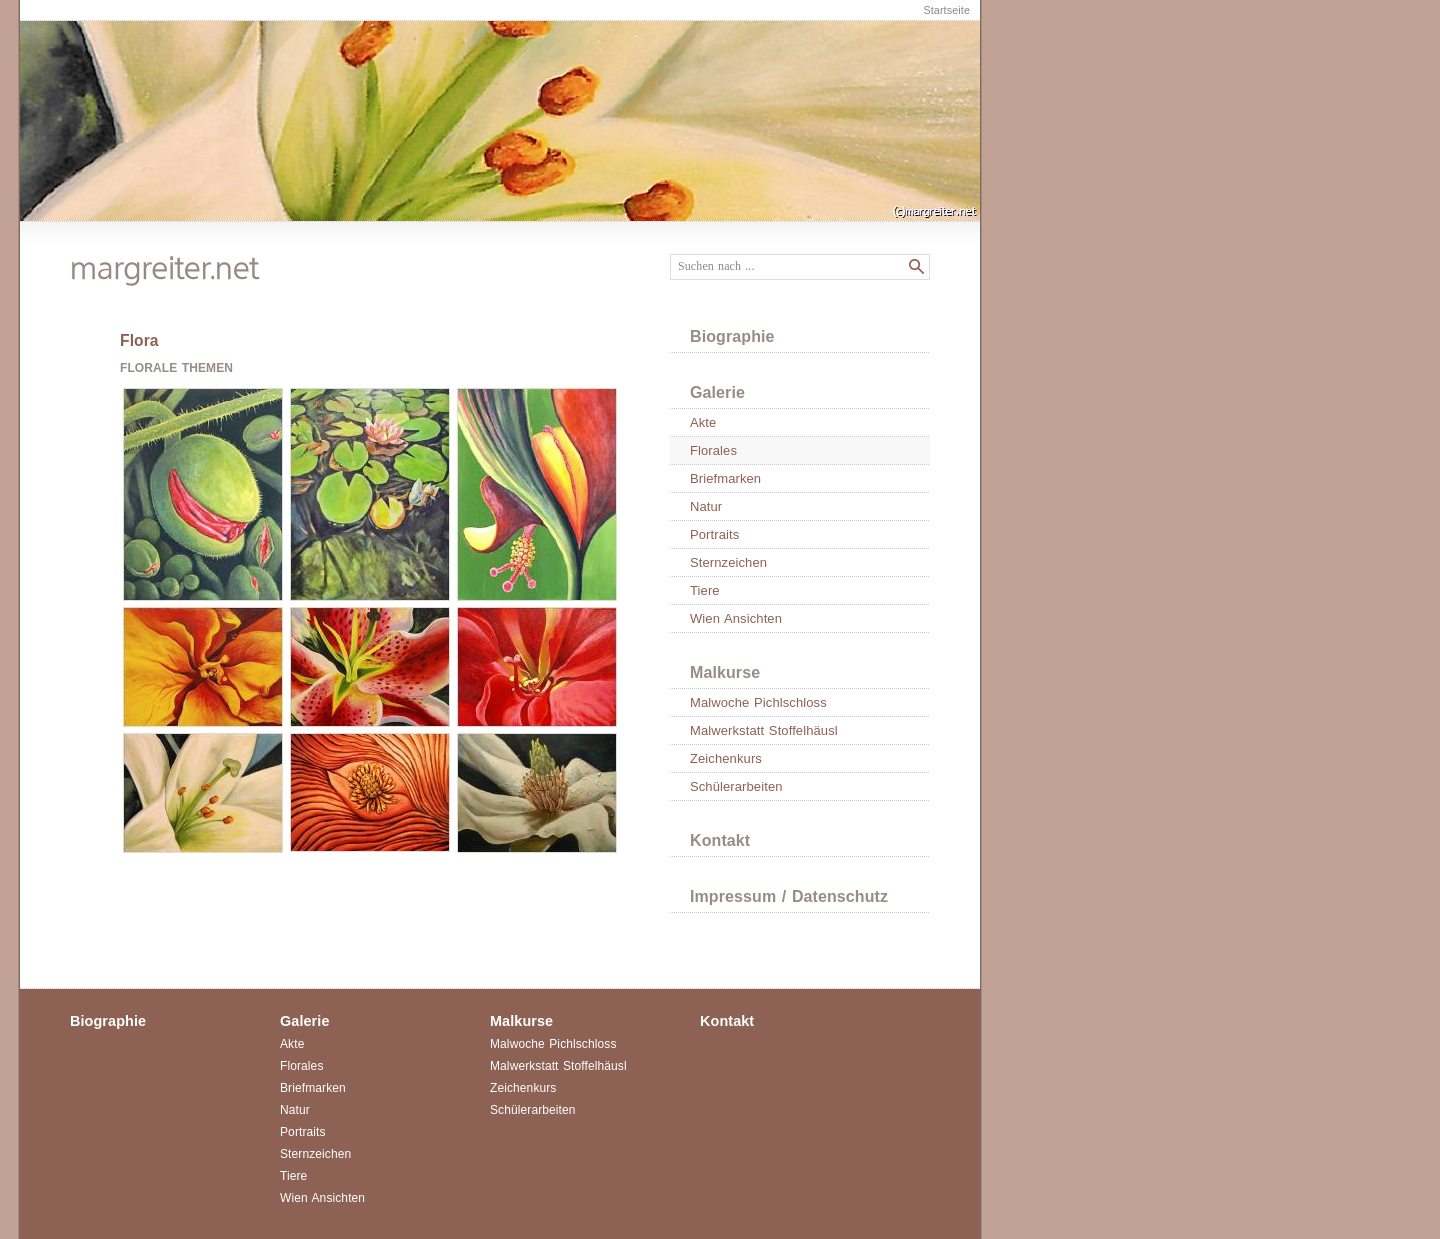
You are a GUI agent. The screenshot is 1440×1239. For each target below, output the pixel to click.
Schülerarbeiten (736, 786)
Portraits (714, 534)
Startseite (946, 10)
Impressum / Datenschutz (789, 896)
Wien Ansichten (736, 618)
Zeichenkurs (726, 758)
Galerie (717, 392)
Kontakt (720, 840)
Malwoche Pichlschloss (758, 702)
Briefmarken (725, 478)
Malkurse (725, 672)
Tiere (705, 590)
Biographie (732, 336)
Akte (703, 422)
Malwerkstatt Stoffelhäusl (764, 730)
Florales (713, 450)
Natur (706, 506)
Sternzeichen (728, 562)
